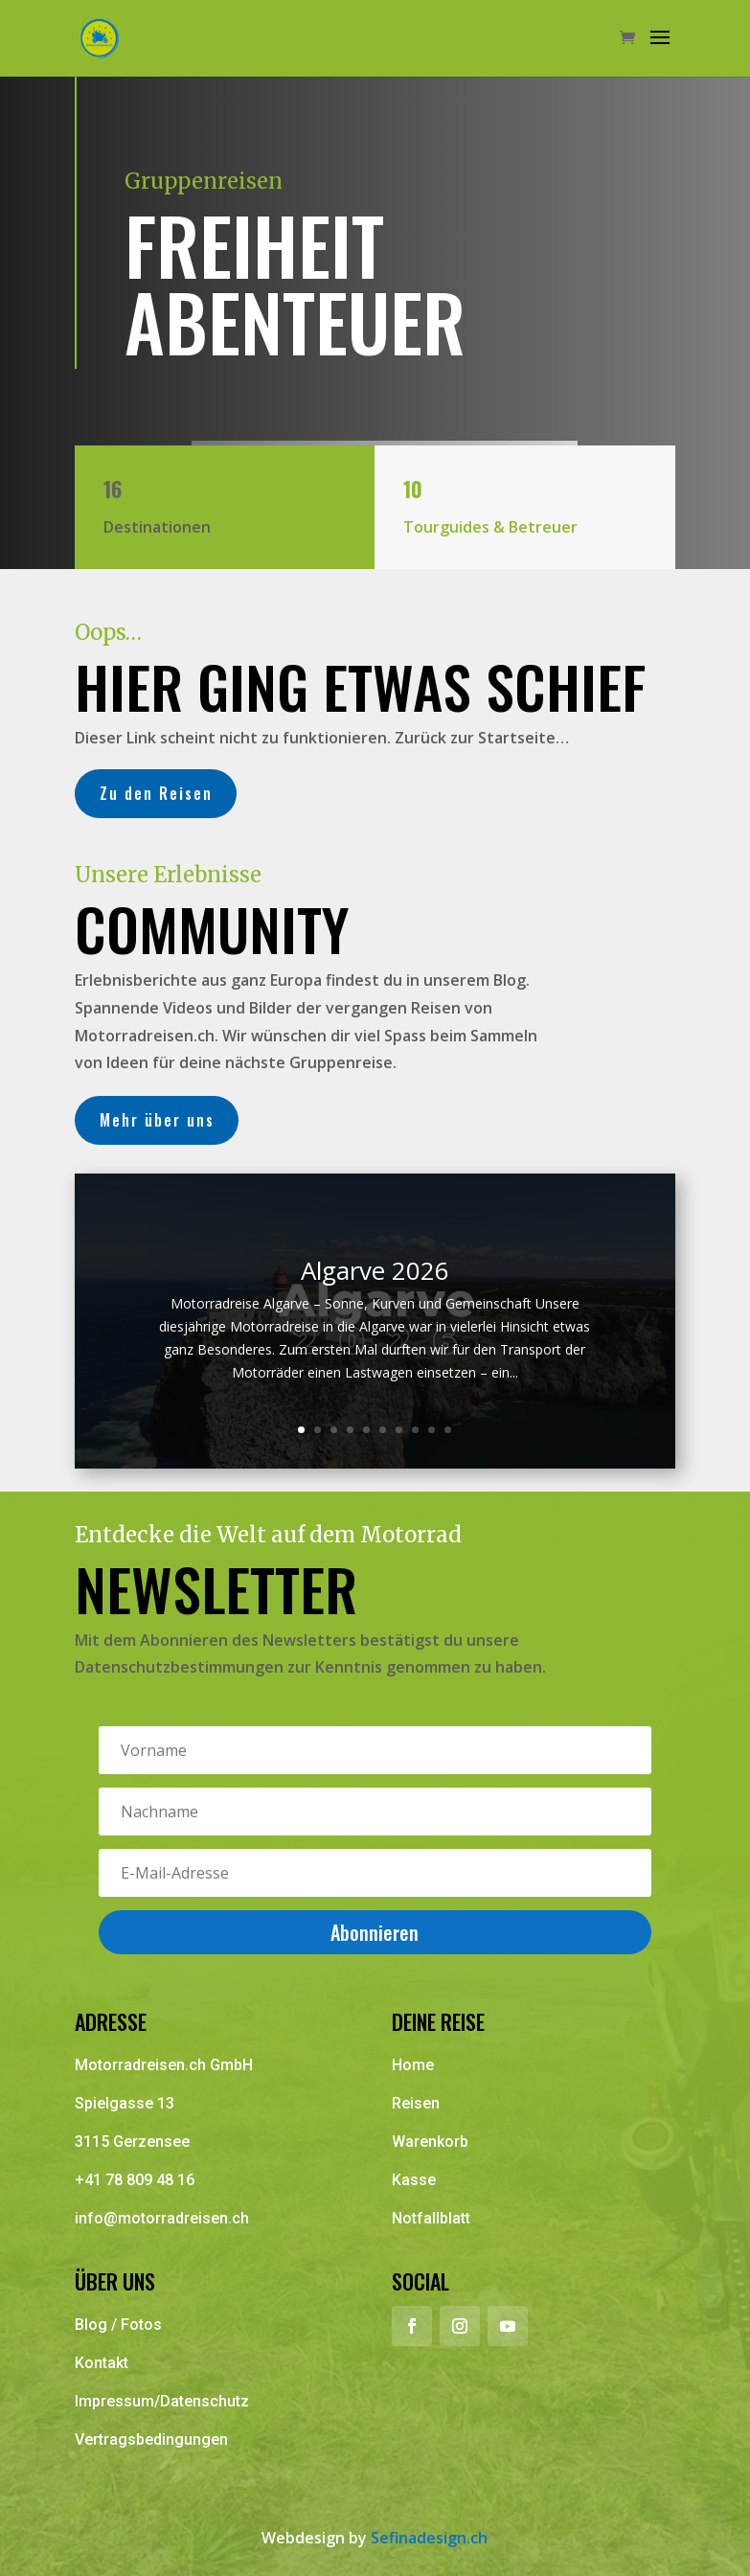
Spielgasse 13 (124, 2103)
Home (413, 2065)
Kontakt (101, 2363)
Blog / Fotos (118, 2324)
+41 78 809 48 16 (134, 2180)
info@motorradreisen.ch (162, 2218)
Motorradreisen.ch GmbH (164, 2065)
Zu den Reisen (155, 793)
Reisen (416, 2103)
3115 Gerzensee (132, 2141)
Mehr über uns (156, 1119)
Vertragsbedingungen (151, 2439)
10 (447, 1429)
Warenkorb (430, 2141)
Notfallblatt (431, 2218)
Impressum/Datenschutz (162, 2401)
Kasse (414, 2180)
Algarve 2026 (375, 1270)
